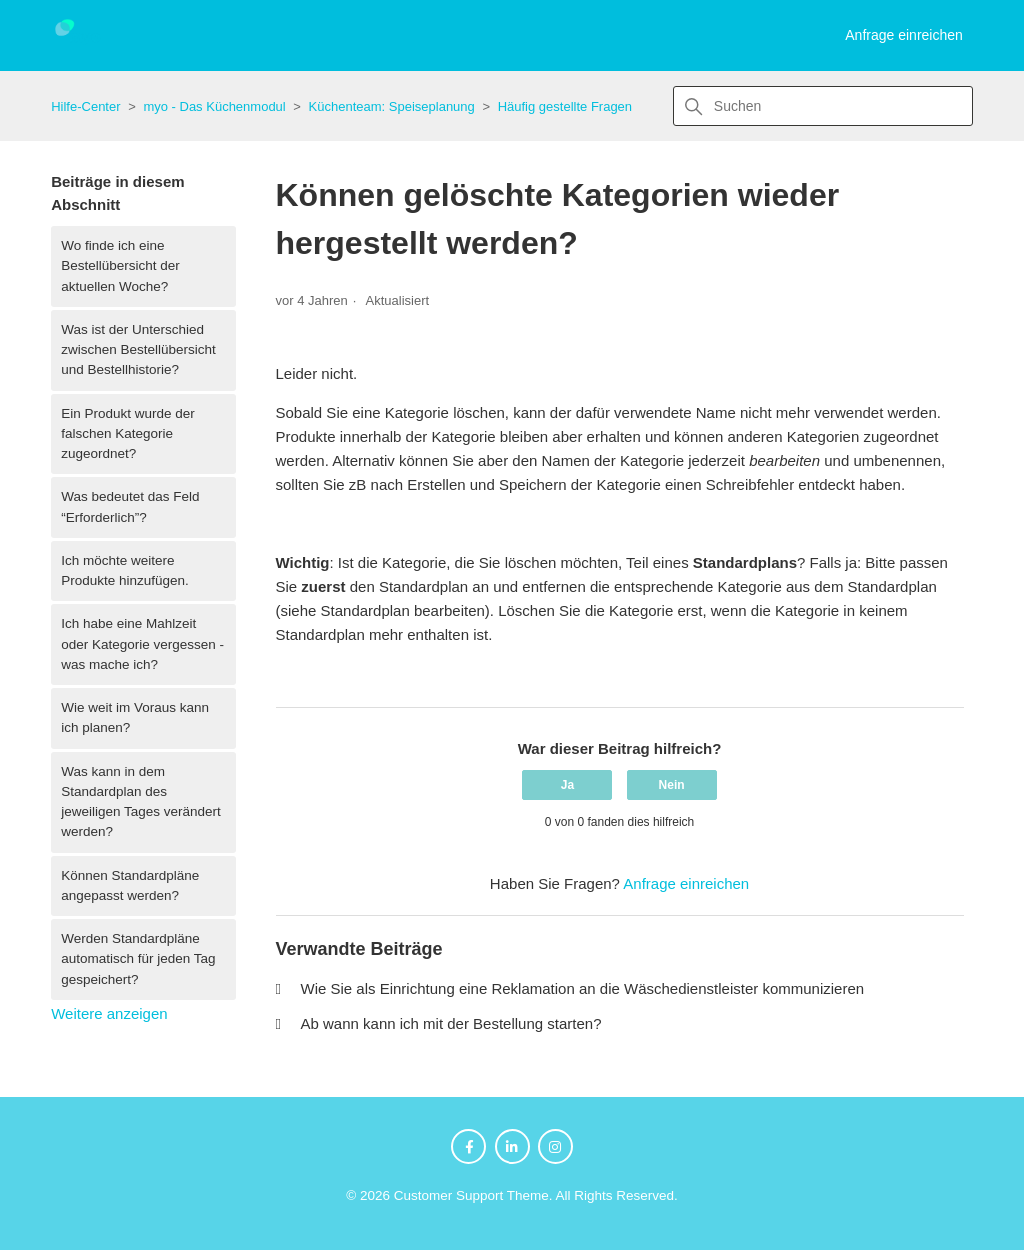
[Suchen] (823, 106)
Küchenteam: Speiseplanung (392, 106)
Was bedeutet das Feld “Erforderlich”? (130, 506)
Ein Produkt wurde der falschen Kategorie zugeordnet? (128, 434)
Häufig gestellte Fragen (565, 106)
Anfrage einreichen (904, 35)
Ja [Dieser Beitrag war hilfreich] (567, 785)
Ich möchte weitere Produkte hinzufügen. (125, 570)
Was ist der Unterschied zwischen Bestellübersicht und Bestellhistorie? (138, 350)
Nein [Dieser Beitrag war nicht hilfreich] (672, 785)
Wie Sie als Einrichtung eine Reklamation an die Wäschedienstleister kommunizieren (583, 988)
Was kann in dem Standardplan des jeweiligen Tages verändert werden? (141, 802)
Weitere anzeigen (109, 1013)
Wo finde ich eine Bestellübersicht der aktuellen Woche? (120, 266)
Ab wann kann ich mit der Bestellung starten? (451, 1023)
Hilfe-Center (85, 106)
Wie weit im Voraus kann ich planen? (135, 717)
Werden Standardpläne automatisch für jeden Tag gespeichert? (138, 959)
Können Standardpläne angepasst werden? (130, 885)
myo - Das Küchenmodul (214, 106)
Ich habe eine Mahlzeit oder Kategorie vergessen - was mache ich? (142, 644)
